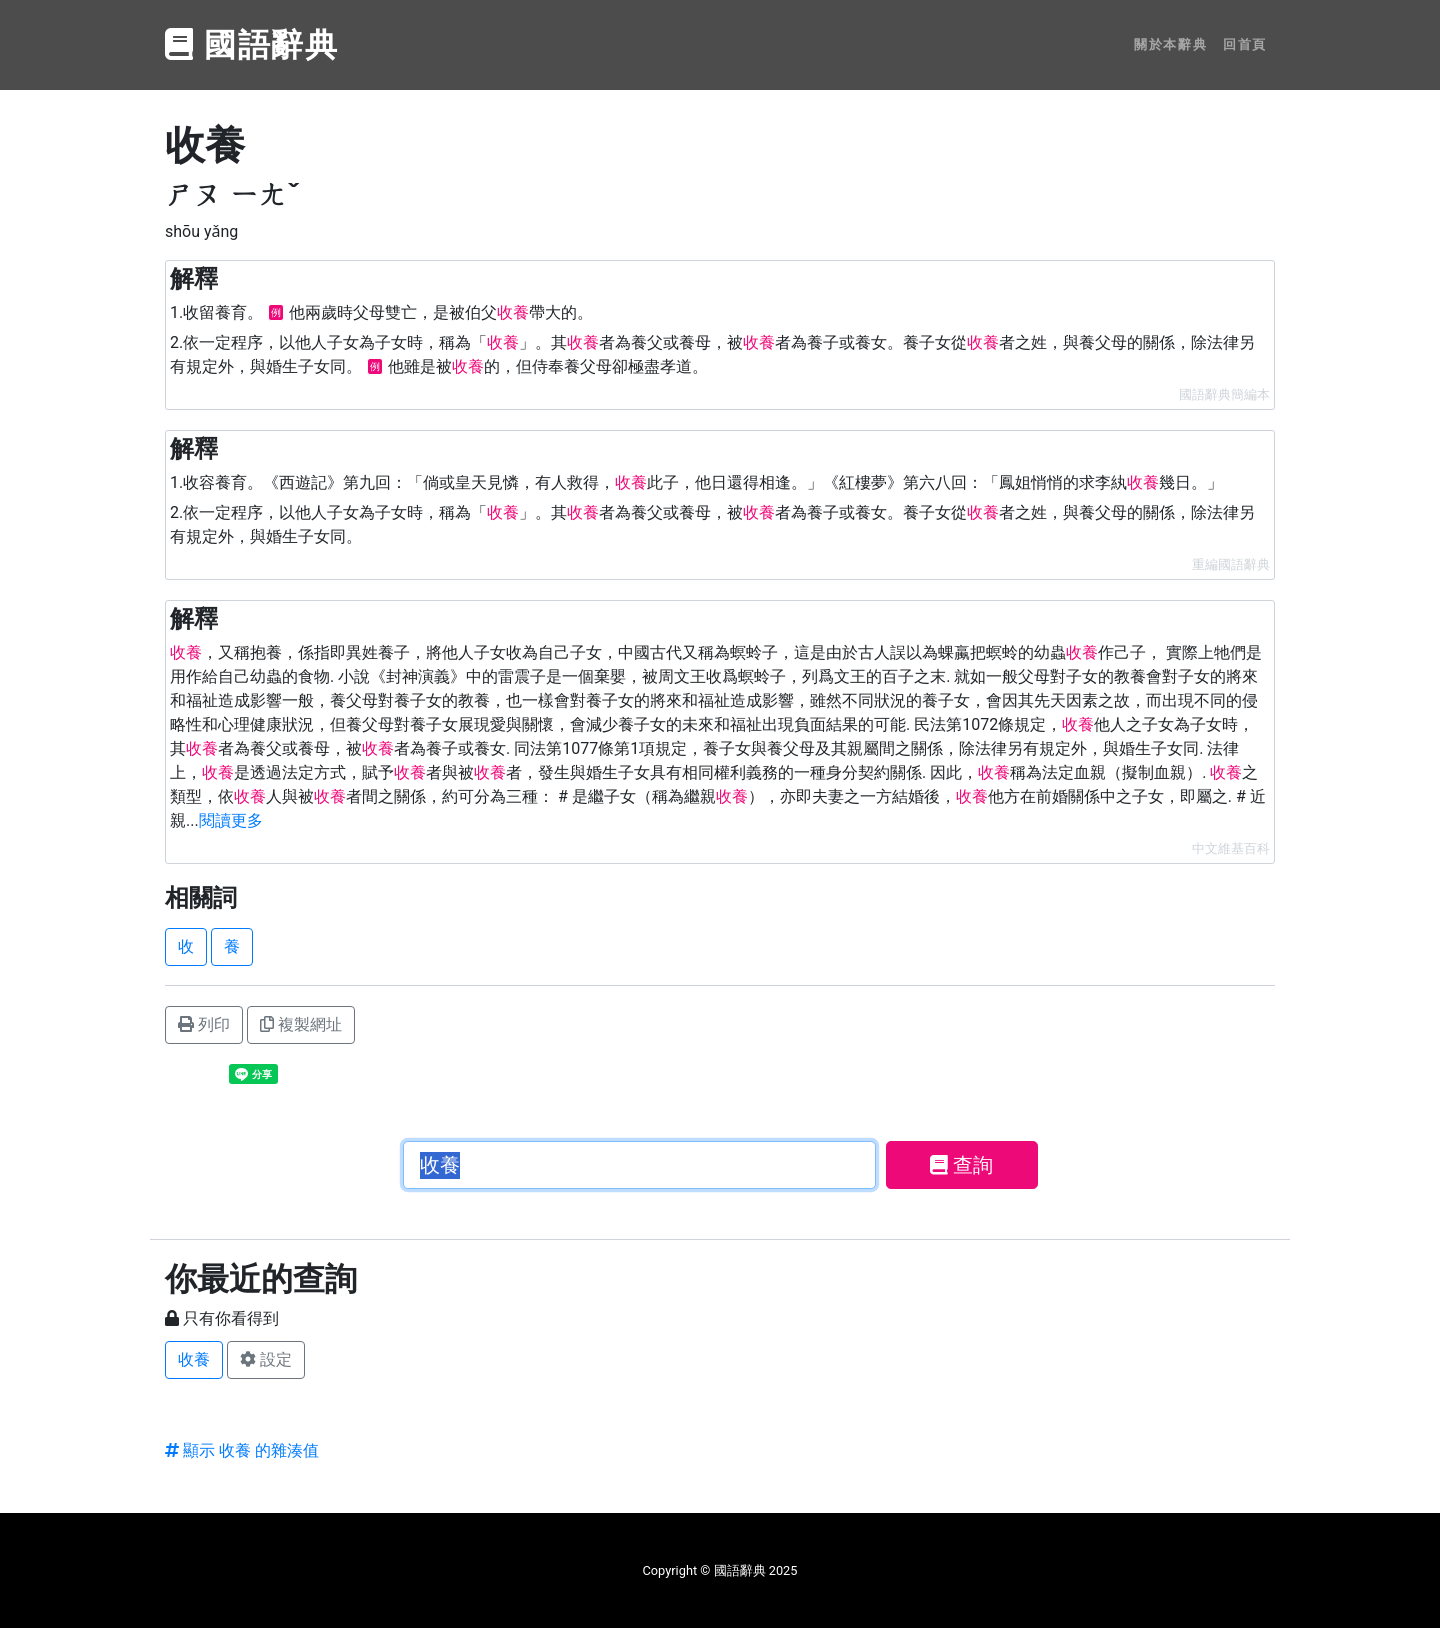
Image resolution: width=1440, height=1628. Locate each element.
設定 (266, 1359)
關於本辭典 (1170, 44)
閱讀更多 (231, 820)
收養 (194, 1359)
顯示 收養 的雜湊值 (242, 1450)
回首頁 (1245, 44)
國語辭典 (252, 45)
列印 (204, 1024)
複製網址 (301, 1024)
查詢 (961, 1165)
